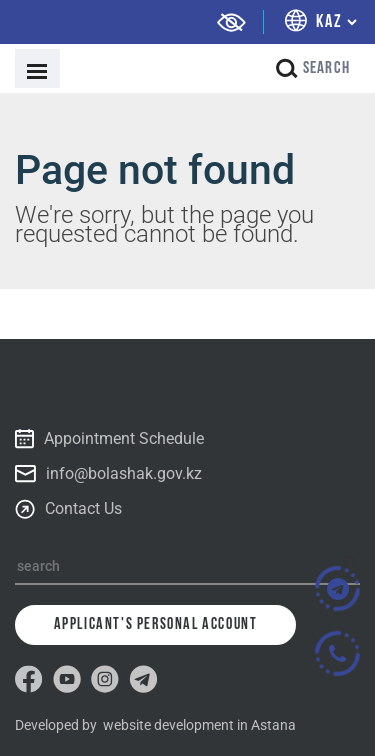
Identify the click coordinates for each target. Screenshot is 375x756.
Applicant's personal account (156, 625)
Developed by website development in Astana (155, 725)
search (313, 68)
